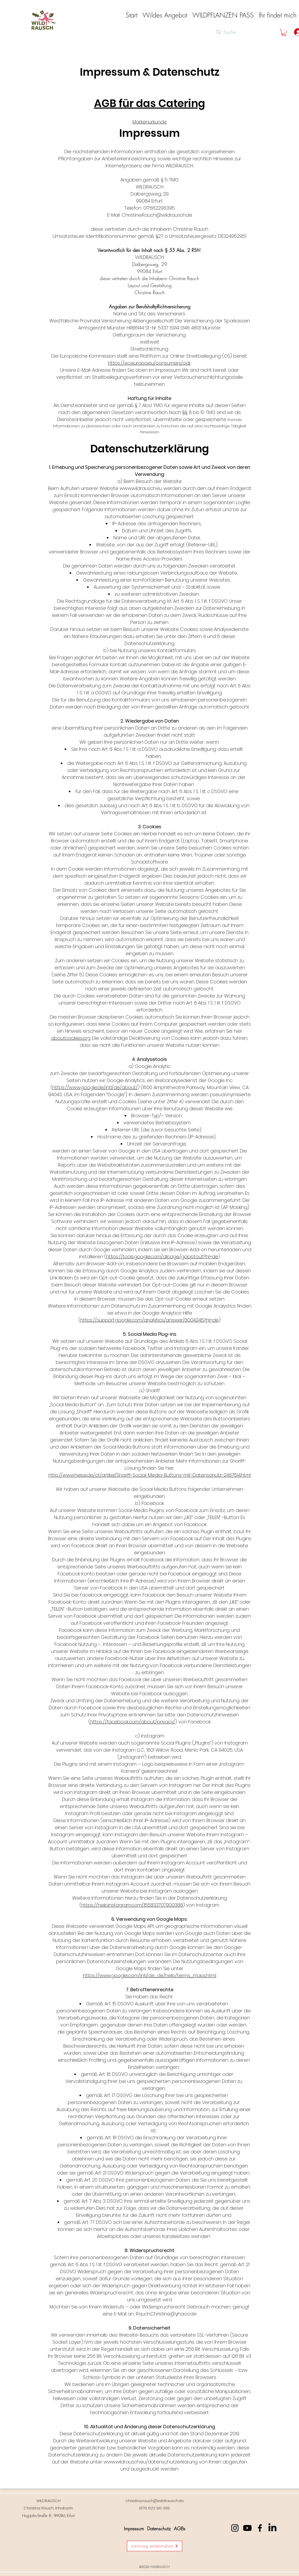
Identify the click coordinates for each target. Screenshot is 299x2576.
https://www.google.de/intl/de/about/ (95, 1087)
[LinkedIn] (272, 2528)
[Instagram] (235, 2528)
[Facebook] (260, 2528)
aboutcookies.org (70, 1038)
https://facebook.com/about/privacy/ (132, 1721)
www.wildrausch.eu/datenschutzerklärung (150, 2462)
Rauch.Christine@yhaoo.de (166, 2314)
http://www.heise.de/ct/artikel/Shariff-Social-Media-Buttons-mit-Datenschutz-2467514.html (149, 1475)
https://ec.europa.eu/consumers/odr (149, 363)
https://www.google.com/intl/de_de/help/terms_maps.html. (149, 1975)
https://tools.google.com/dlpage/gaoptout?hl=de (162, 1256)
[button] (165, 15)
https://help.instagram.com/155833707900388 (132, 1905)
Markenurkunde (149, 122)
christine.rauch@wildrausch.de (155, 2500)
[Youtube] (247, 2528)
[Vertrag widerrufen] (154, 2546)
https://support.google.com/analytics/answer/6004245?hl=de (149, 1320)
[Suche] (241, 32)
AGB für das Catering (149, 103)
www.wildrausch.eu (141, 488)
